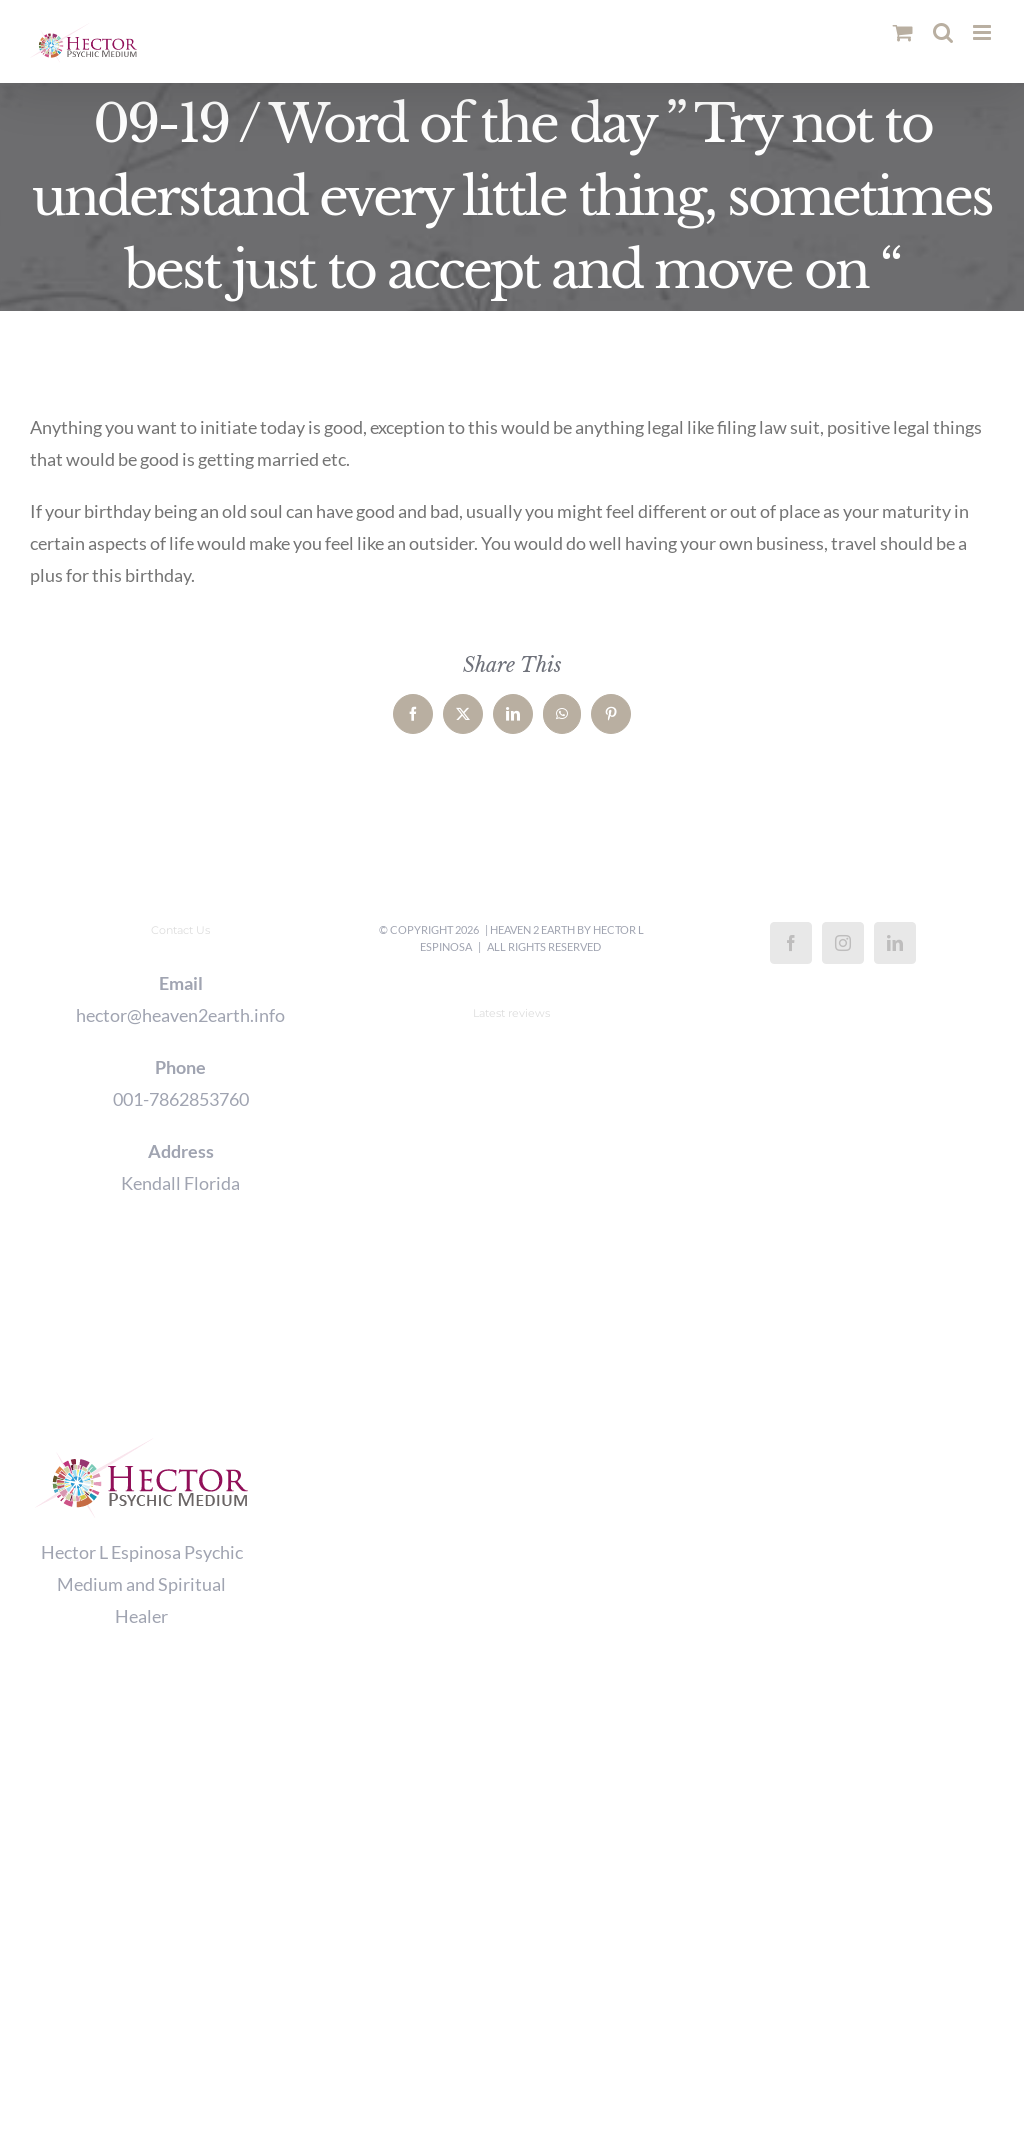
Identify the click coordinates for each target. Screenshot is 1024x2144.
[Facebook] (791, 943)
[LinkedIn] (895, 943)
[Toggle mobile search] (943, 32)
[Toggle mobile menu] (983, 32)
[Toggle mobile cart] (903, 32)
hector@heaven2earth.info (180, 1015)
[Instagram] (843, 943)
